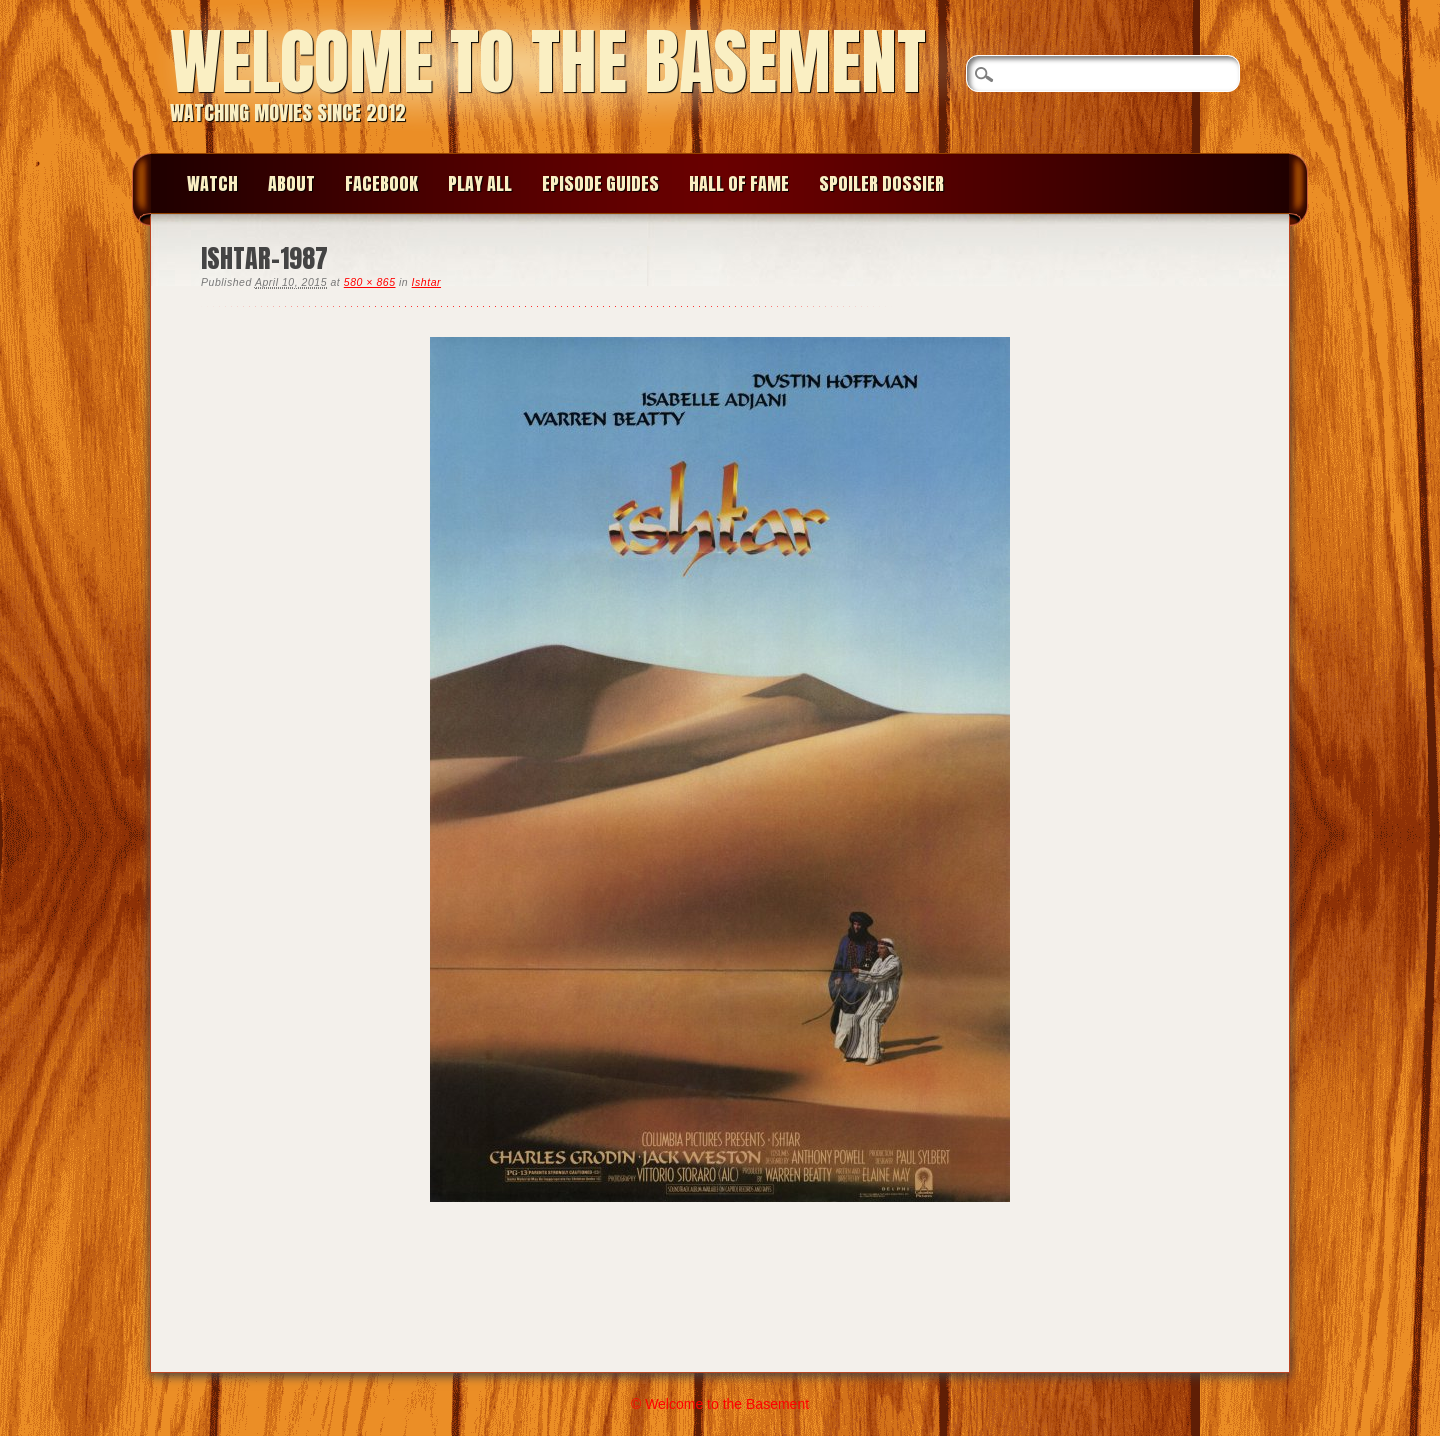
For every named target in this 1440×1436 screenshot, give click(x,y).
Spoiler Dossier (881, 183)
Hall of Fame (739, 183)
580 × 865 (370, 282)
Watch (212, 183)
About (291, 183)
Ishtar (426, 282)
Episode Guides (600, 183)
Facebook (381, 183)
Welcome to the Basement (548, 61)
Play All (480, 183)
